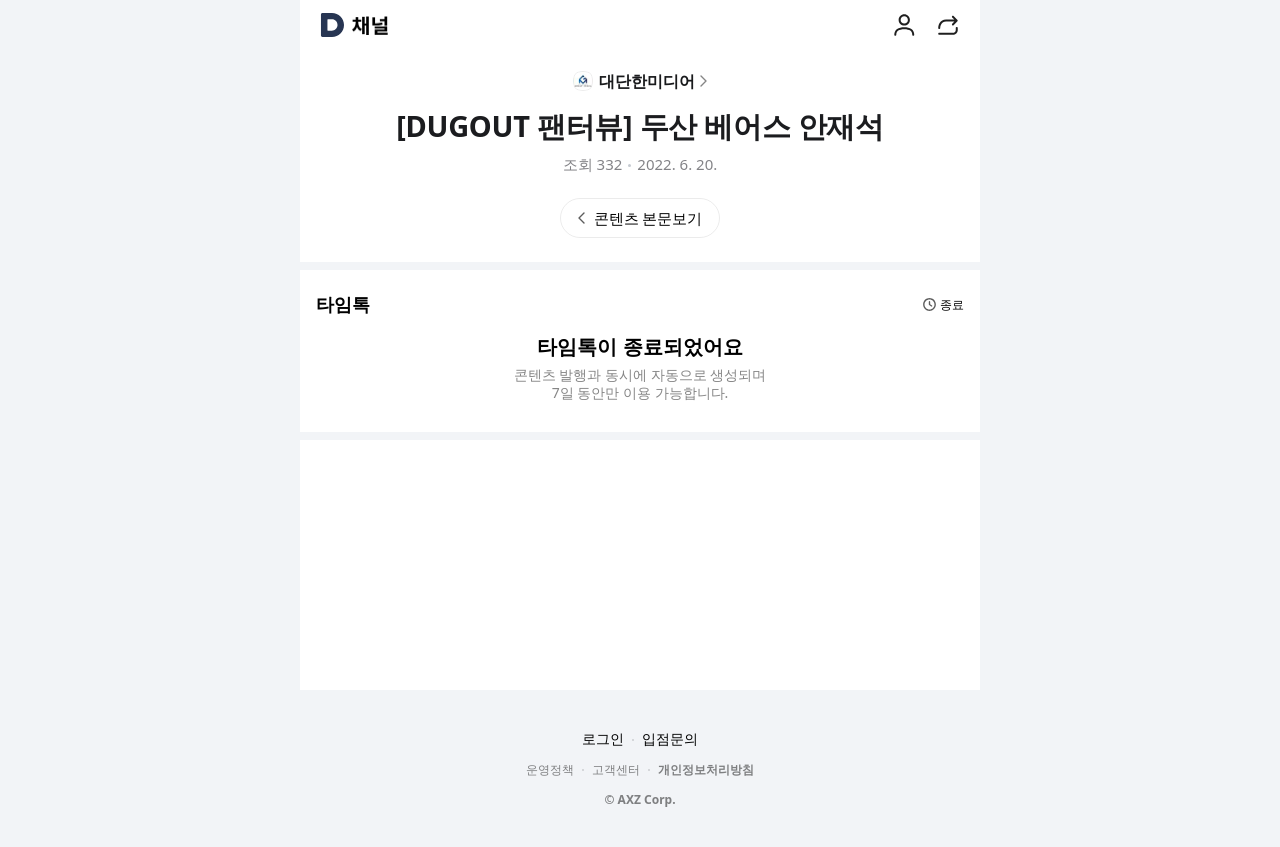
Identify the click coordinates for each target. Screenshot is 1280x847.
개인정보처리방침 (706, 770)
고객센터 (616, 770)
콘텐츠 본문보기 (640, 218)
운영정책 (550, 770)
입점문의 (670, 738)
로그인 (603, 738)
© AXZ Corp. (639, 800)
